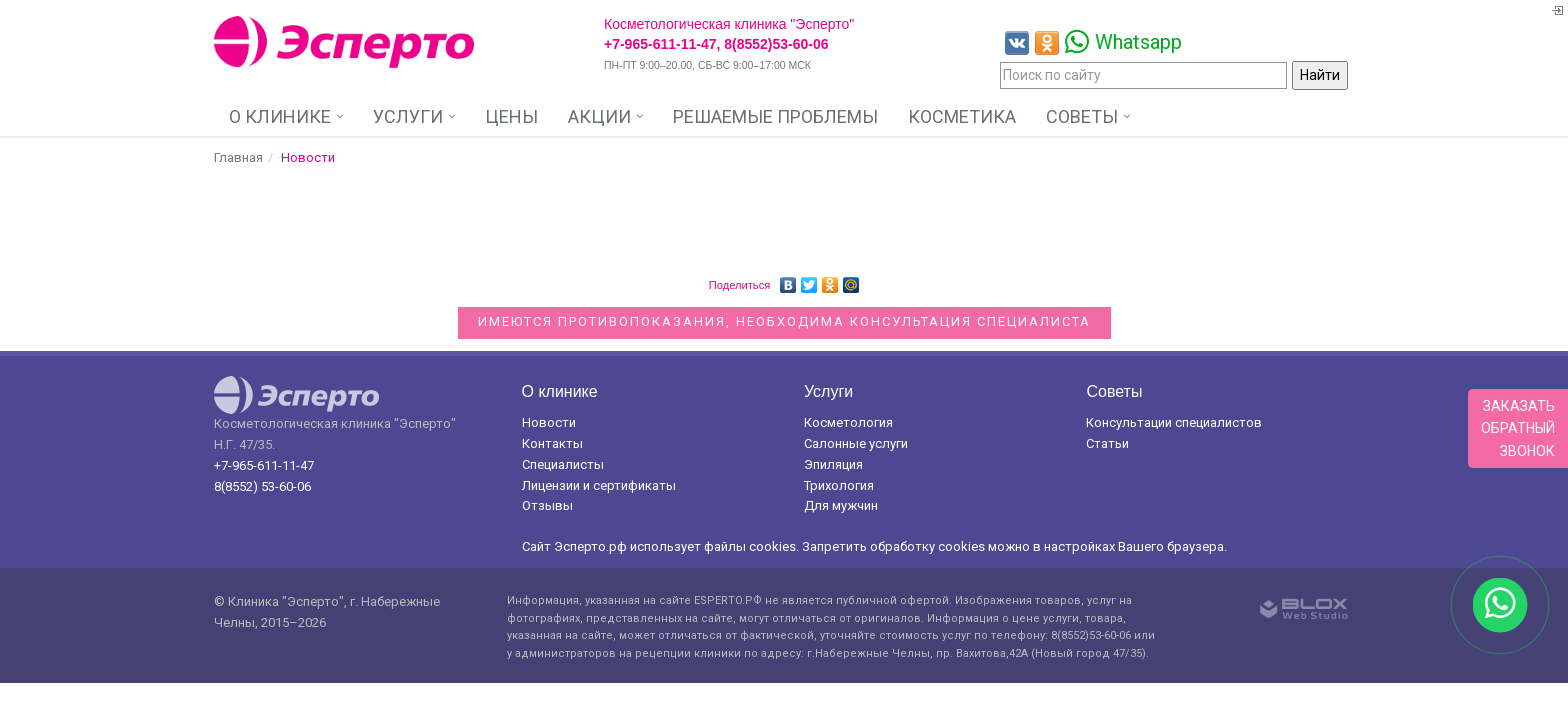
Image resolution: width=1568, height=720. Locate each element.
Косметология (848, 422)
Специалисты (563, 464)
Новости (549, 422)
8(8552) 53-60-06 (262, 486)
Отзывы (547, 505)
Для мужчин (841, 505)
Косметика (962, 116)
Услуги (408, 116)
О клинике (280, 116)
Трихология (839, 485)
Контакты (552, 443)
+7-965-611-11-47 (264, 465)
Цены (511, 116)
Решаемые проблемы (775, 116)
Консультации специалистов (1174, 422)
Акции (599, 116)
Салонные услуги (856, 443)
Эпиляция (833, 464)
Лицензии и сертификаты (599, 485)
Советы (1082, 116)
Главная (238, 157)
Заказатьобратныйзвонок (1518, 428)
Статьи (1107, 443)
